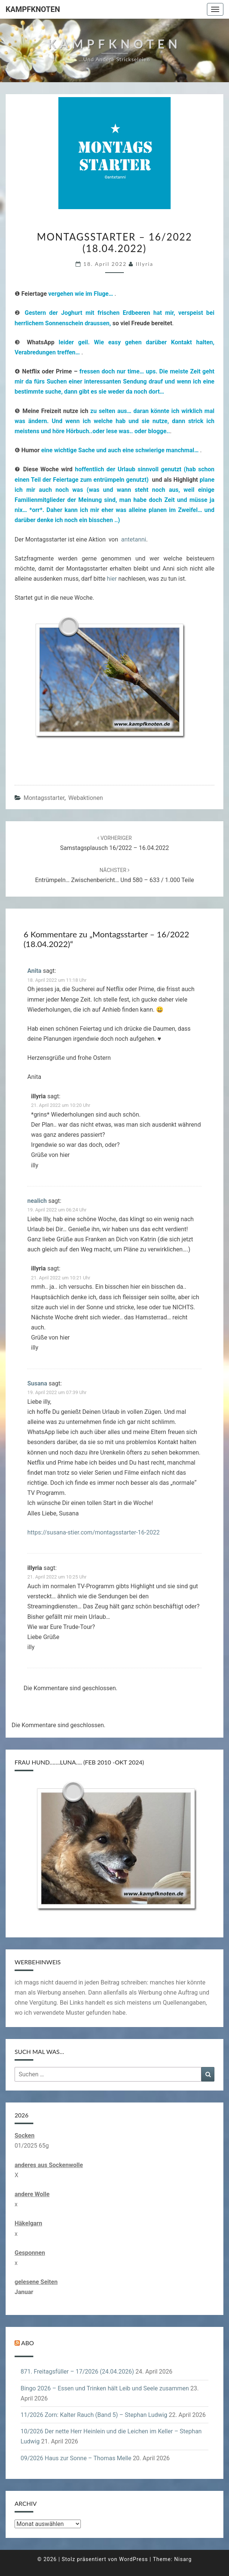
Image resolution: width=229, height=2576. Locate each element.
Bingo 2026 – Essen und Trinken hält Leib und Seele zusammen (105, 2388)
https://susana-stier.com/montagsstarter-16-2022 (93, 1532)
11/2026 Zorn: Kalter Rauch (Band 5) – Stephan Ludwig (94, 2414)
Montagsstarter (44, 797)
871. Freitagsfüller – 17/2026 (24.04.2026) (77, 2371)
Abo (27, 2342)
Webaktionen (85, 797)
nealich (37, 1200)
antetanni (133, 539)
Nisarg (183, 2559)
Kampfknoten (33, 9)
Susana (37, 1383)
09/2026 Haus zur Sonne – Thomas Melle (76, 2458)
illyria (144, 264)
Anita (34, 970)
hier (112, 578)
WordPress (133, 2559)
